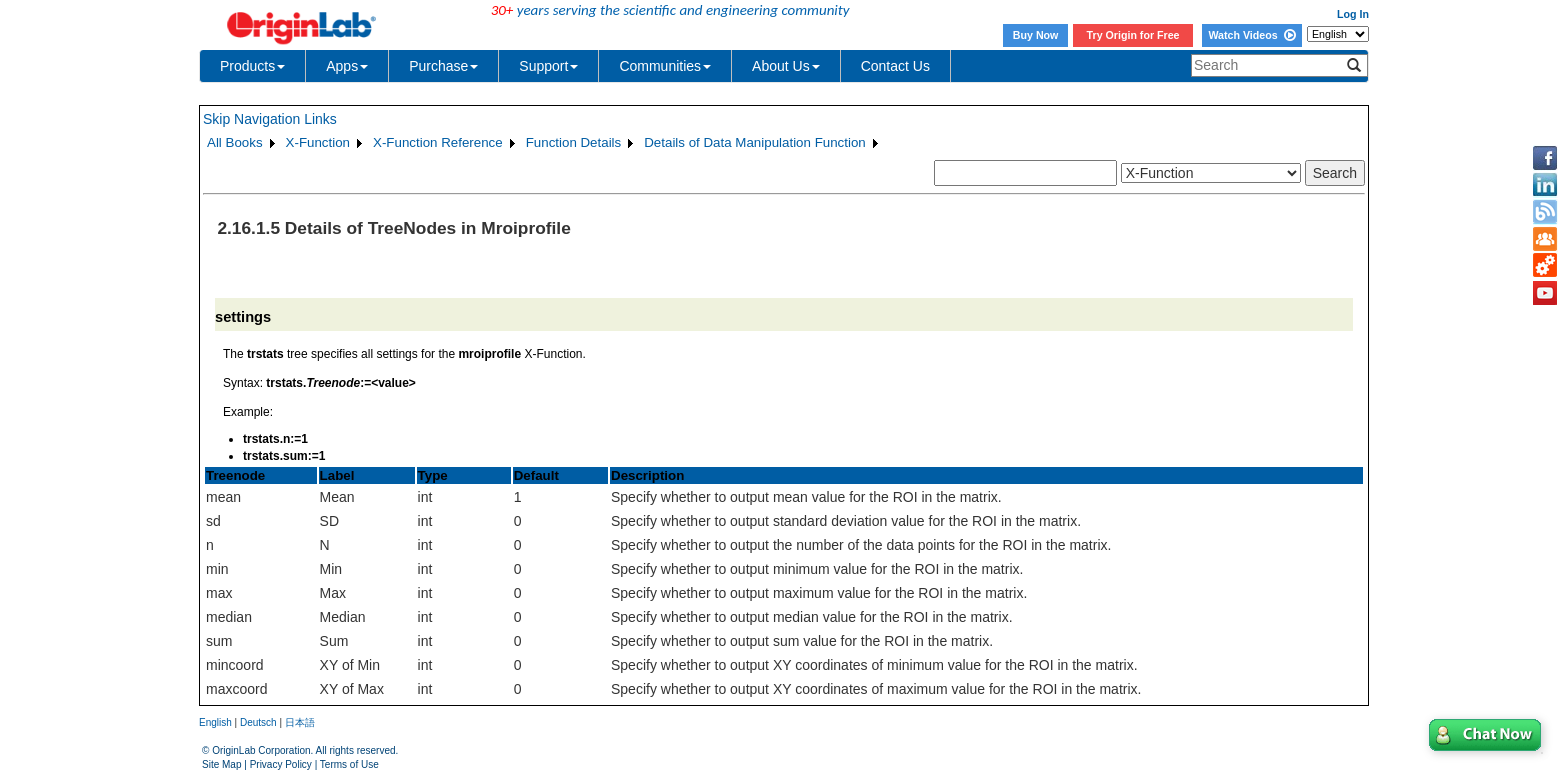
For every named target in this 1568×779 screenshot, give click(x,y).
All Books (235, 142)
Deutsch (258, 722)
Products (252, 66)
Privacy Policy (281, 764)
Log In (1353, 14)
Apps (347, 66)
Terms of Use (349, 764)
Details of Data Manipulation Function (755, 142)
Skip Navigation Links (270, 119)
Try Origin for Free (1133, 35)
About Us (786, 66)
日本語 (300, 722)
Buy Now (1036, 35)
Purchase (443, 66)
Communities (665, 66)
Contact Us (895, 66)
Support (548, 66)
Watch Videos (1251, 35)
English (215, 722)
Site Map (221, 764)
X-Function (318, 142)
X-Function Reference (438, 142)
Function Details (574, 142)
